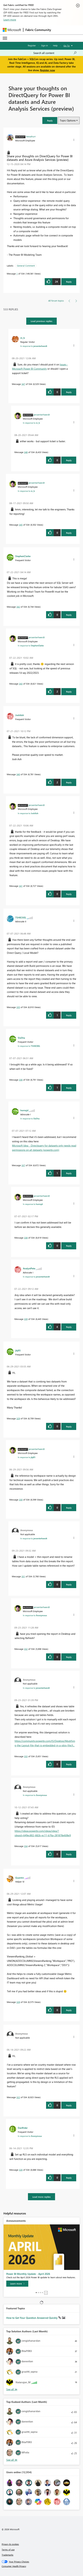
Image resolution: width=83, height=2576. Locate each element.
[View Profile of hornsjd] (24, 1110)
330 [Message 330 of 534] (21, 1499)
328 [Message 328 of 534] (18, 2002)
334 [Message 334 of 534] (26, 1846)
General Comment (26, 265)
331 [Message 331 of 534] (23, 1576)
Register (32, 45)
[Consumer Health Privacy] (41, 2566)
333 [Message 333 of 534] (26, 1756)
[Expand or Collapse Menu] (5, 38)
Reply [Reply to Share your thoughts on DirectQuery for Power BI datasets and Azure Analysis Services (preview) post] (69, 281)
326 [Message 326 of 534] (21, 2169)
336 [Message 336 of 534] (21, 1079)
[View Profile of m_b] (22, 337)
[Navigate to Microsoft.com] (12, 30)
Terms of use (8, 2549)
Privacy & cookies (10, 2544)
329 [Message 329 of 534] (18, 1418)
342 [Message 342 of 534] (18, 606)
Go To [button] (67, 45)
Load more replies (41, 2196)
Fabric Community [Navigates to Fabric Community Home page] (38, 30)
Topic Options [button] (68, 120)
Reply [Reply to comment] (69, 392)
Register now (47, 70)
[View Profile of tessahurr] (31, 136)
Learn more (9, 19)
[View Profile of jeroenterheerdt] (42, 414)
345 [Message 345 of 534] (21, 524)
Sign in (44, 45)
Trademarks (7, 2554)
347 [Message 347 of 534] (23, 384)
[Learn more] (17, 2284)
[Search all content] (55, 53)
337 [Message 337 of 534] (23, 1165)
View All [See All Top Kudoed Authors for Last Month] (11, 2460)
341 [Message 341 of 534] (21, 885)
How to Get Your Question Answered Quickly (32, 2317)
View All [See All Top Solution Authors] (11, 2389)
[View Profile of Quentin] (19, 1877)
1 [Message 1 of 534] (17, 273)
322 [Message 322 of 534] (18, 2097)
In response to (33, 346)
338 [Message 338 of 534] (26, 1237)
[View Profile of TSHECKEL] (20, 917)
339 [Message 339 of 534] (26, 1319)
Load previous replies (41, 321)
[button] (49, 120)
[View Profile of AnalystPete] (29, 1268)
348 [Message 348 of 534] (26, 452)
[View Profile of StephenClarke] (22, 556)
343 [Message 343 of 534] (21, 683)
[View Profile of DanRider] (23, 2127)
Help (55, 45)
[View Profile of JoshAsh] (19, 715)
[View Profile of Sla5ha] (21, 1037)
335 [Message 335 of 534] (18, 1007)
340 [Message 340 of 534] (18, 774)
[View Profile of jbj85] (18, 1350)
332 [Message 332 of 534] (26, 1648)
